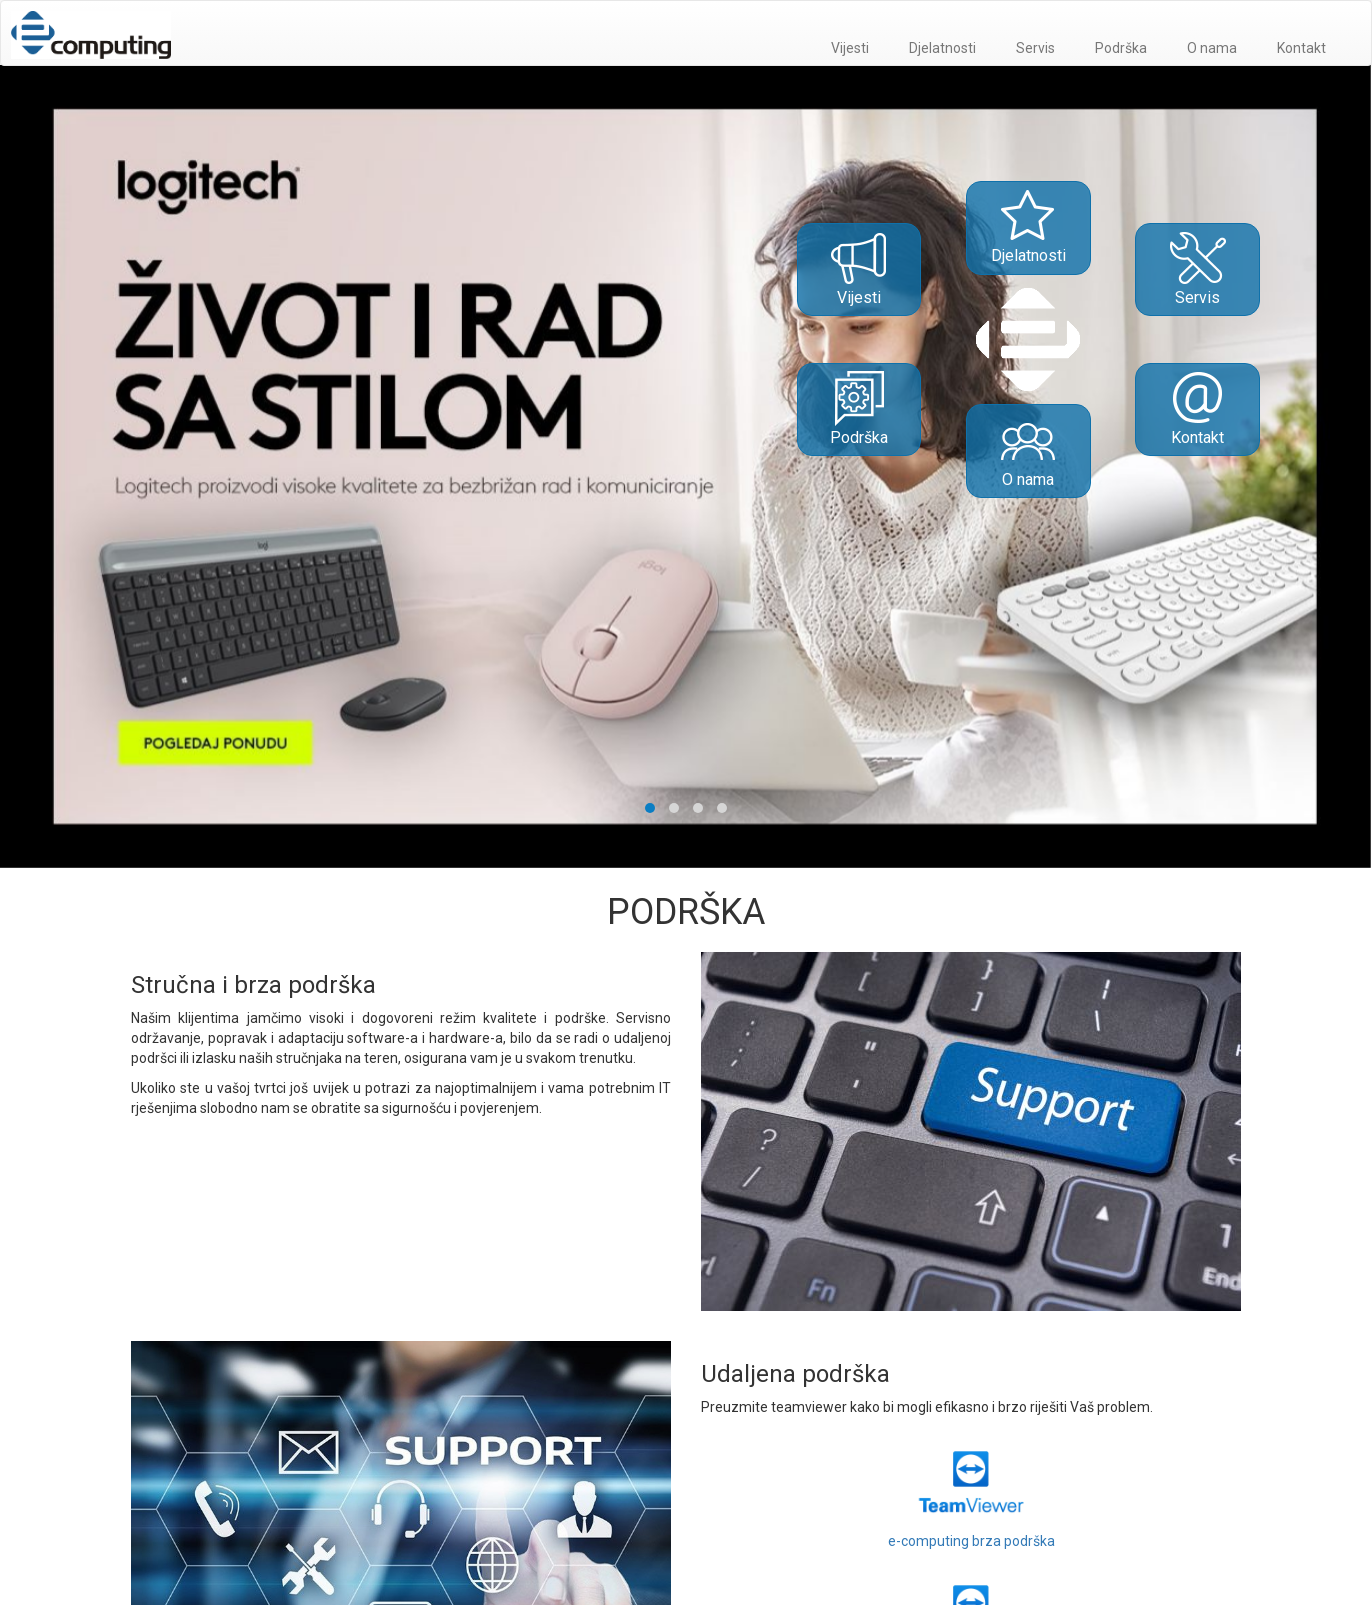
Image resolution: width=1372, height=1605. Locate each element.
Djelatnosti (942, 48)
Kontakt (1301, 48)
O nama (1212, 48)
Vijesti (850, 48)
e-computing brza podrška (971, 1493)
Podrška (1121, 48)
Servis (1035, 48)
